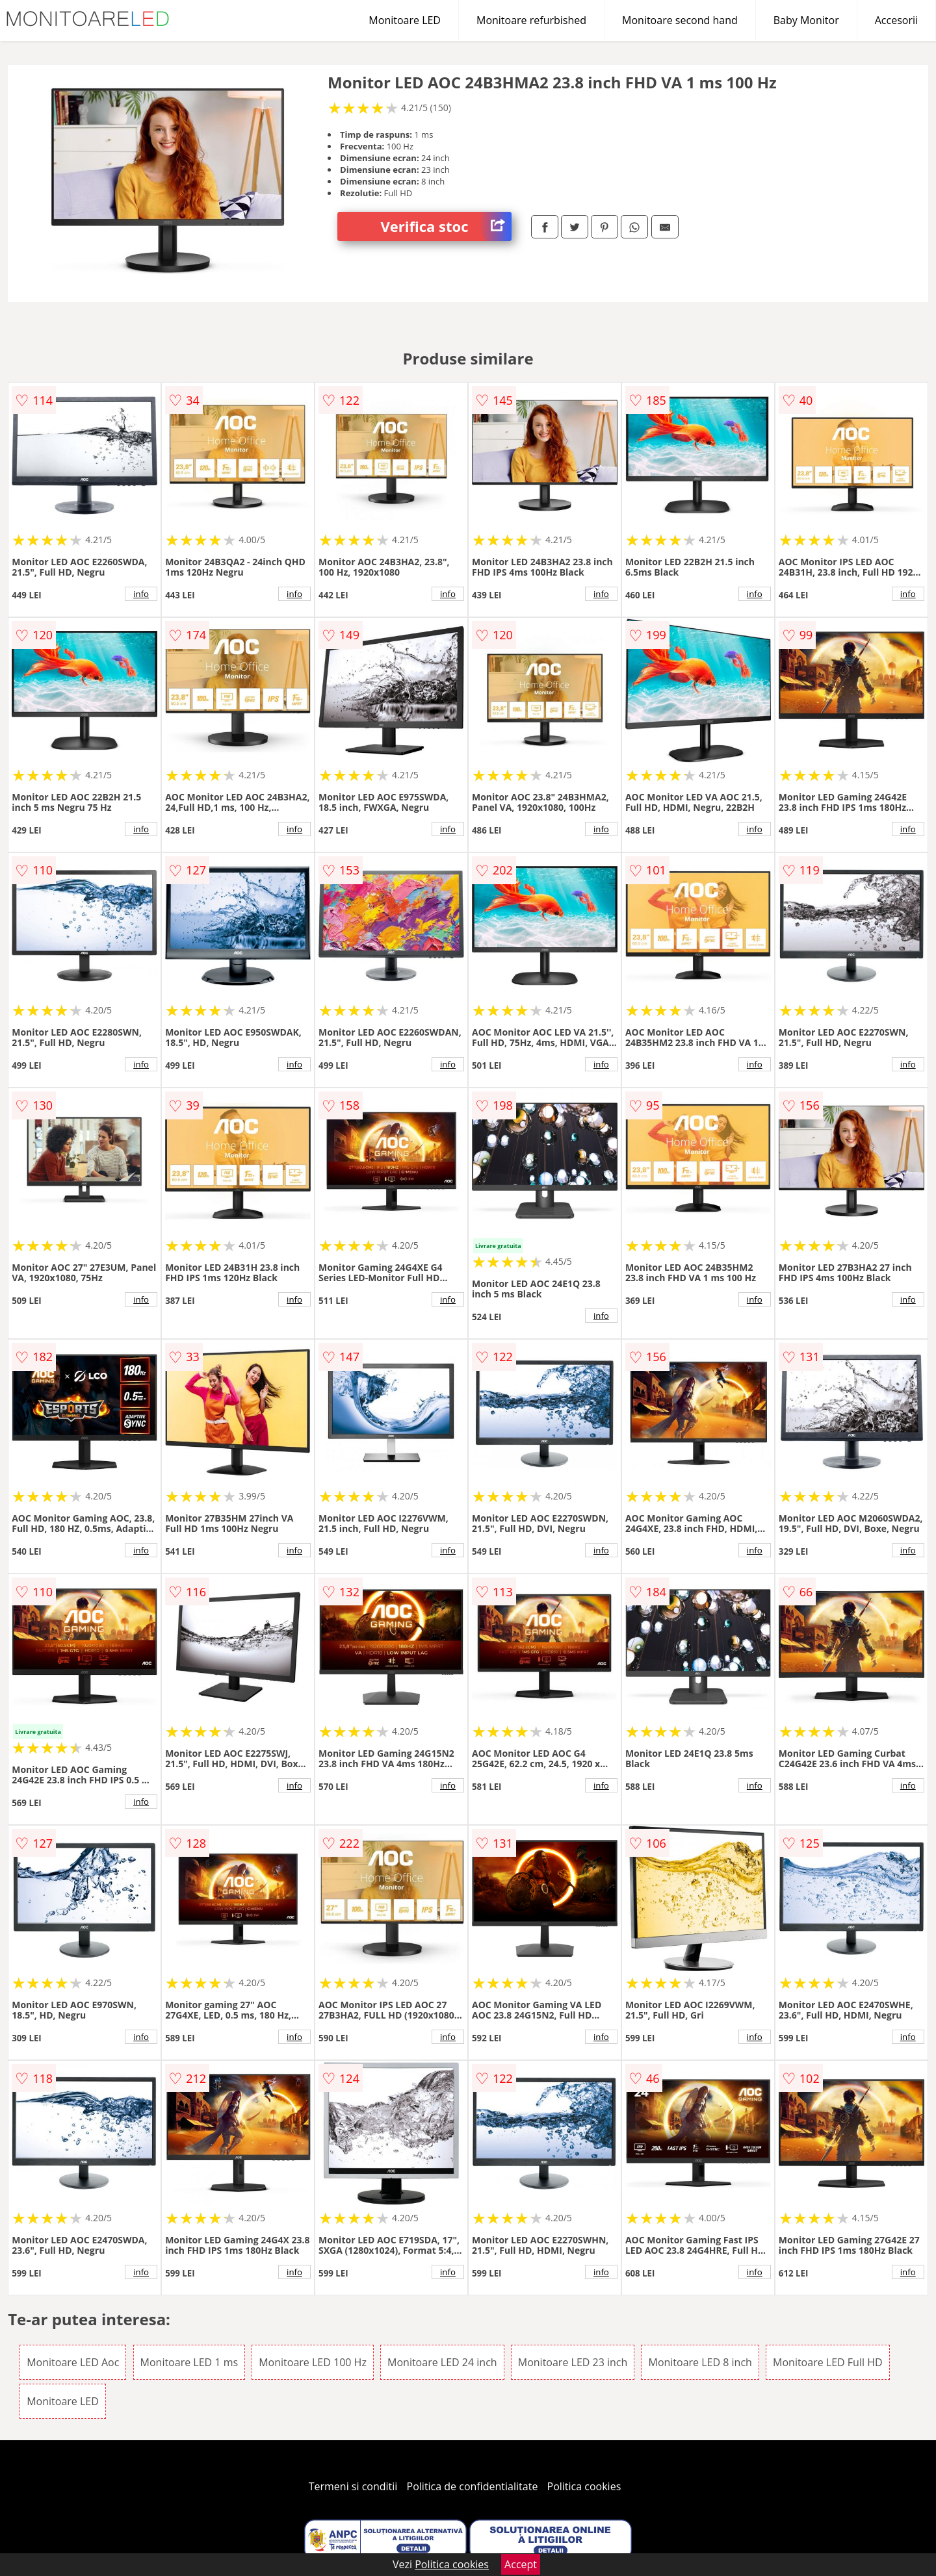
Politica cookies (584, 2486)
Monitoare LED (405, 20)
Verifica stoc (446, 226)
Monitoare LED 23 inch (573, 2362)
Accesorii (896, 20)
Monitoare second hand (680, 20)
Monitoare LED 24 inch (442, 2362)
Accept (520, 2564)
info (141, 594)
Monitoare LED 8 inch (699, 2362)
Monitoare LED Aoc (73, 2362)
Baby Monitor (806, 20)
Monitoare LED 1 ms (189, 2362)
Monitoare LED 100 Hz (313, 2362)
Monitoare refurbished (531, 20)
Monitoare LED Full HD (827, 2362)
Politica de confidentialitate (472, 2486)
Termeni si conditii (353, 2486)
